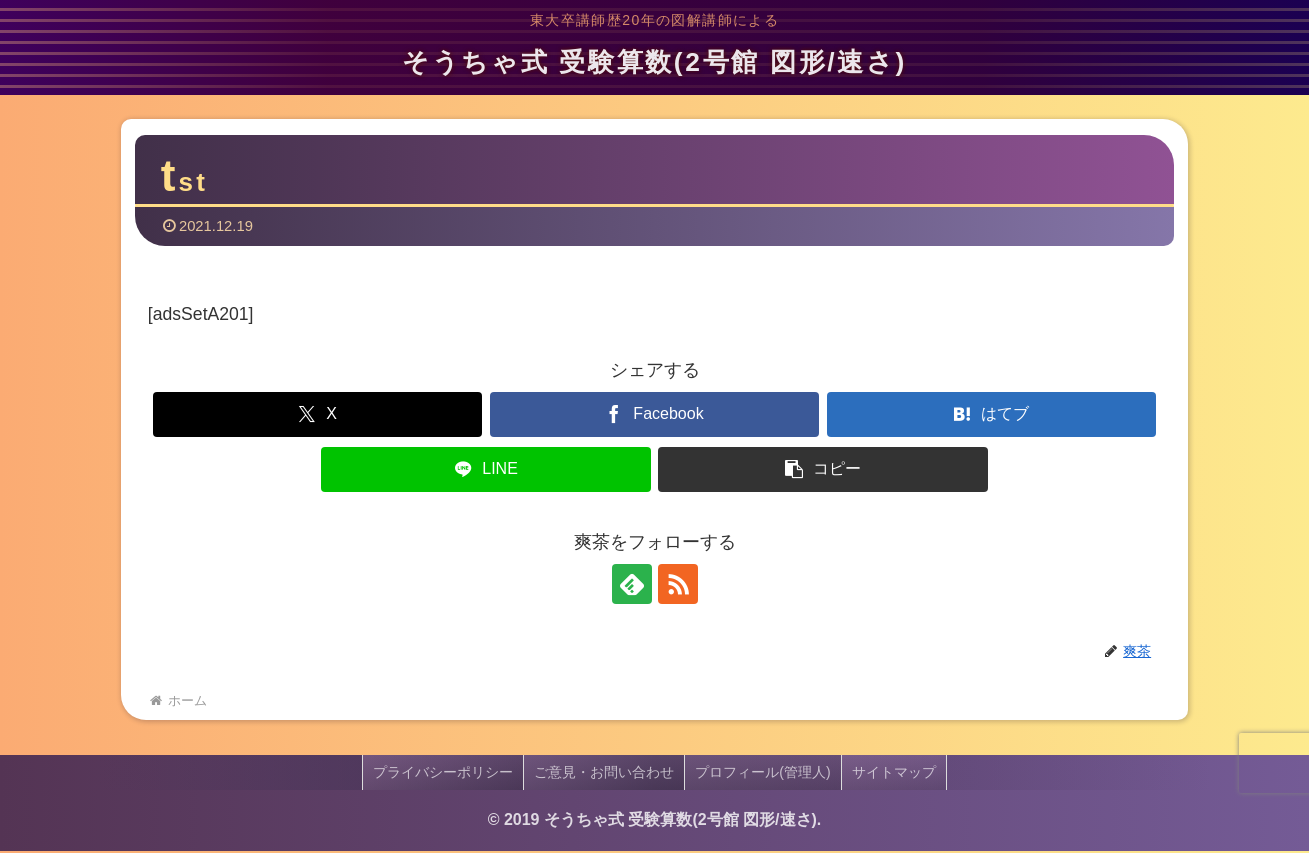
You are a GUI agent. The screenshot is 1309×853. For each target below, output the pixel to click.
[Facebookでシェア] (654, 417)
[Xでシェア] (317, 417)
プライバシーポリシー (443, 775)
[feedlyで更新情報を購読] (632, 587)
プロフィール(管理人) (762, 775)
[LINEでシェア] (485, 472)
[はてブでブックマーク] (991, 417)
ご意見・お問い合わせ (604, 775)
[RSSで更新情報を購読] (678, 587)
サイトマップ (894, 775)
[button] (822, 472)
